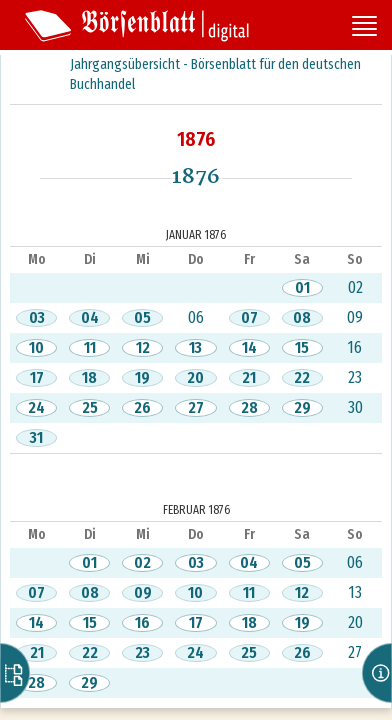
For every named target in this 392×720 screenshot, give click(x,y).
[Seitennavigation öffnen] (364, 28)
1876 (196, 139)
